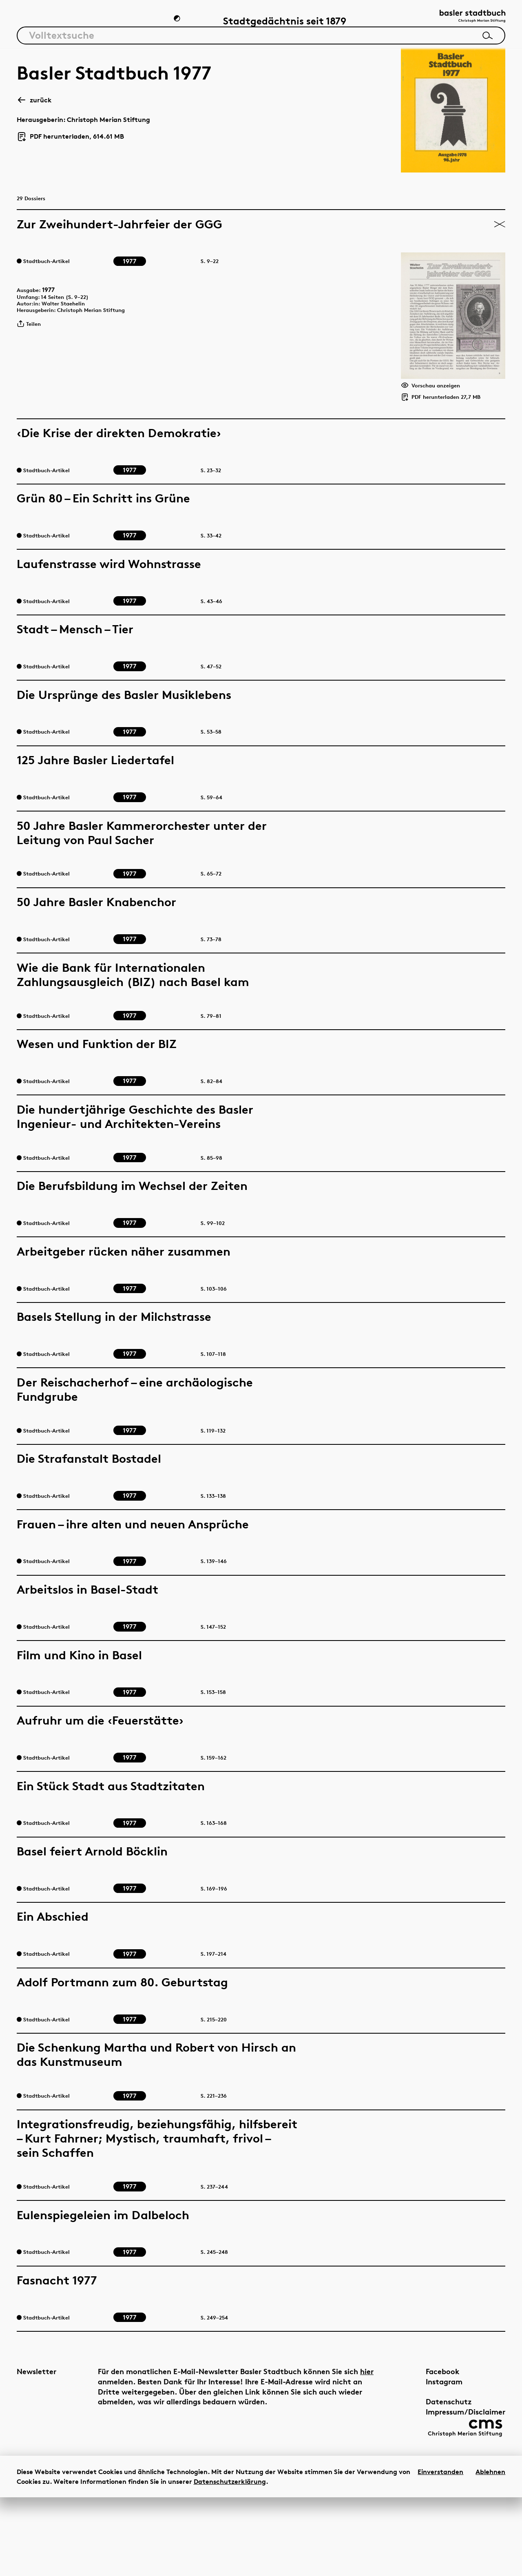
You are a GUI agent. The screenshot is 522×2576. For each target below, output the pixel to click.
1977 (54, 325)
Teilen (31, 367)
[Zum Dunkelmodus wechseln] (178, 23)
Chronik (136, 23)
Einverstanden (440, 2550)
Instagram (425, 2454)
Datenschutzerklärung (230, 2560)
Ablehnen (490, 2550)
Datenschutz (430, 2474)
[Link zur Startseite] (464, 20)
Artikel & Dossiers (58, 23)
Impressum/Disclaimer (447, 2484)
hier (104, 2454)
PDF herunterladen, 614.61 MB (70, 143)
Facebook (424, 2444)
